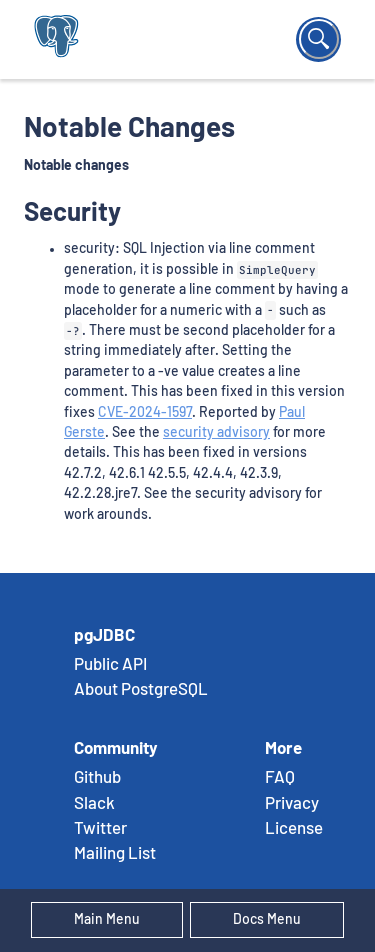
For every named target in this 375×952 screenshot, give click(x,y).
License (294, 829)
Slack (94, 804)
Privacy (292, 804)
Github (97, 778)
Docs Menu (267, 920)
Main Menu (107, 920)
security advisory (216, 433)
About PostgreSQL (141, 690)
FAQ (280, 778)
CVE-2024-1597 (145, 413)
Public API (110, 665)
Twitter (100, 829)
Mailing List (115, 854)
